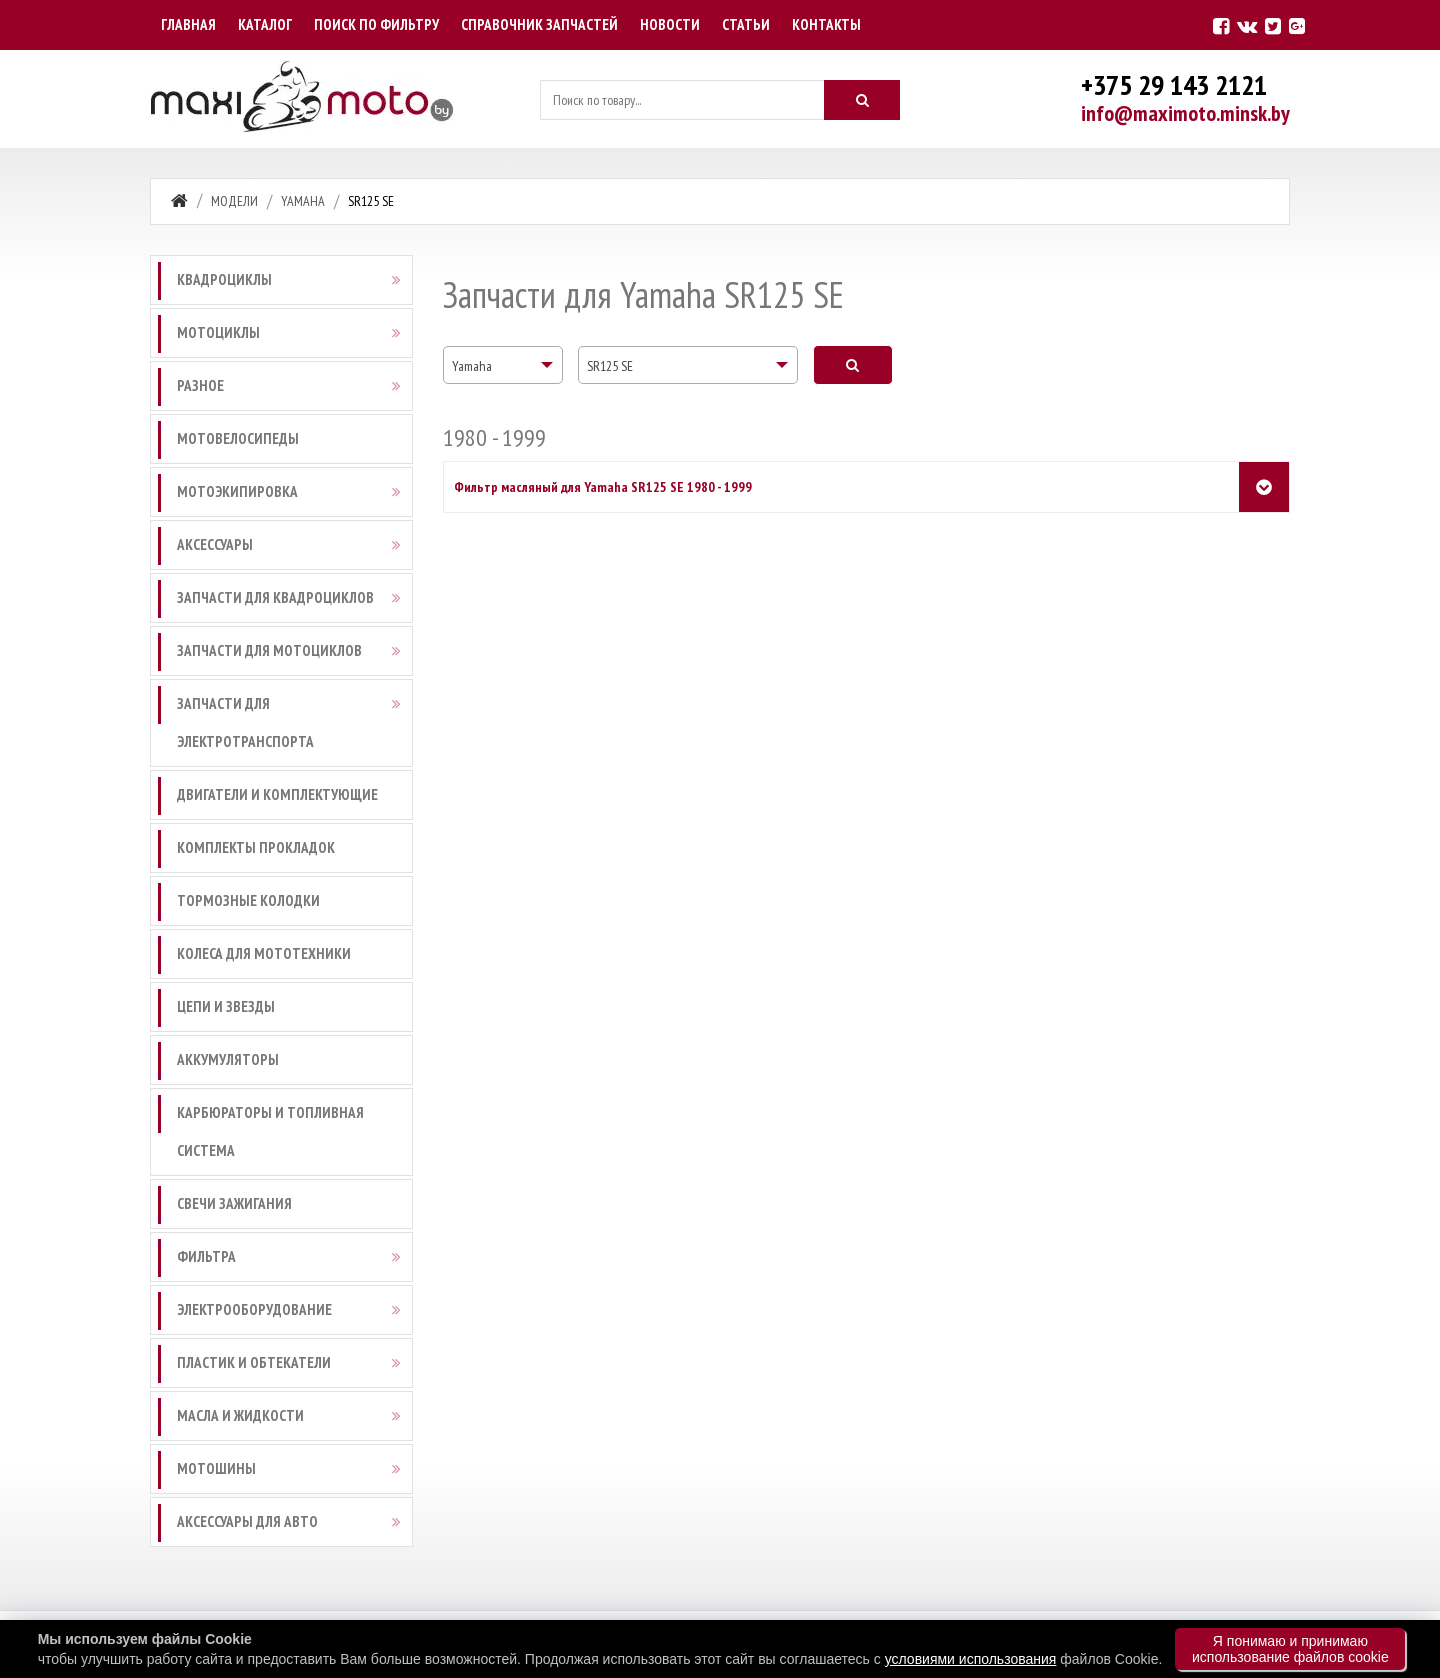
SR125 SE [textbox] (610, 366)
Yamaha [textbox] (472, 366)
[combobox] (503, 365)
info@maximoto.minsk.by (1185, 113)
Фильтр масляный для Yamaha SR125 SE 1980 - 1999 (603, 487)
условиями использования (971, 1659)
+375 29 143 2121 (1174, 84)
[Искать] (862, 100)
